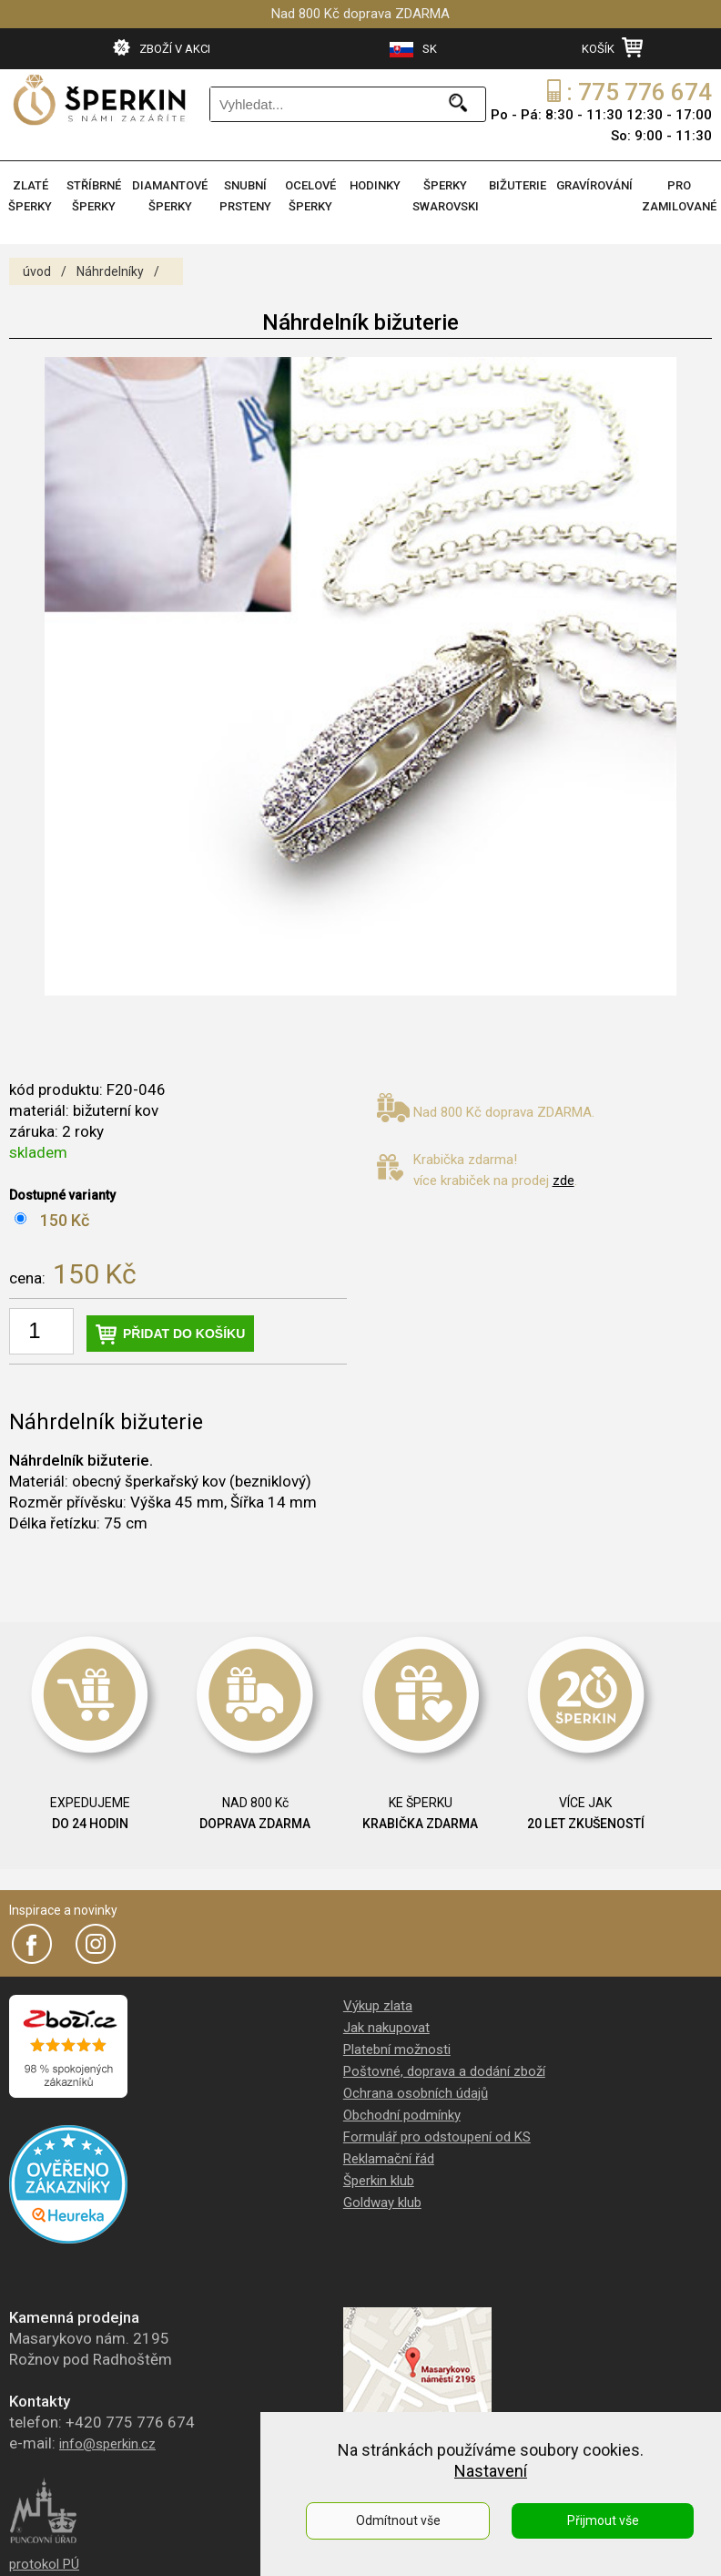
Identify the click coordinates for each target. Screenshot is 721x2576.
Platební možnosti (397, 2049)
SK (413, 49)
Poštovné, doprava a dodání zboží (444, 2071)
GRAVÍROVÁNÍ (594, 185)
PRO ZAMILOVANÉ (679, 196)
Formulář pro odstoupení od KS (437, 2137)
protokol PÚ (44, 2564)
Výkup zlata (377, 2006)
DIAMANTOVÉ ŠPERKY (170, 196)
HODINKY (375, 185)
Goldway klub (382, 2202)
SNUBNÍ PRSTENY (245, 196)
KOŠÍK (612, 47)
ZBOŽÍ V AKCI (161, 47)
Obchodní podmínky (402, 2115)
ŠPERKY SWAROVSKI (445, 196)
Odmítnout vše (398, 2520)
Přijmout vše (603, 2520)
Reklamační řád (388, 2159)
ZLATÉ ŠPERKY (30, 196)
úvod (37, 271)
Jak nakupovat (386, 2027)
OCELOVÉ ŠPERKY (310, 196)
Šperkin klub (378, 2180)
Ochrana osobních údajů (415, 2093)
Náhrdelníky (110, 271)
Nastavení (490, 2470)
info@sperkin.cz (107, 2444)
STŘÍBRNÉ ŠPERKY (93, 196)
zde (563, 1180)
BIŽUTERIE (517, 185)
